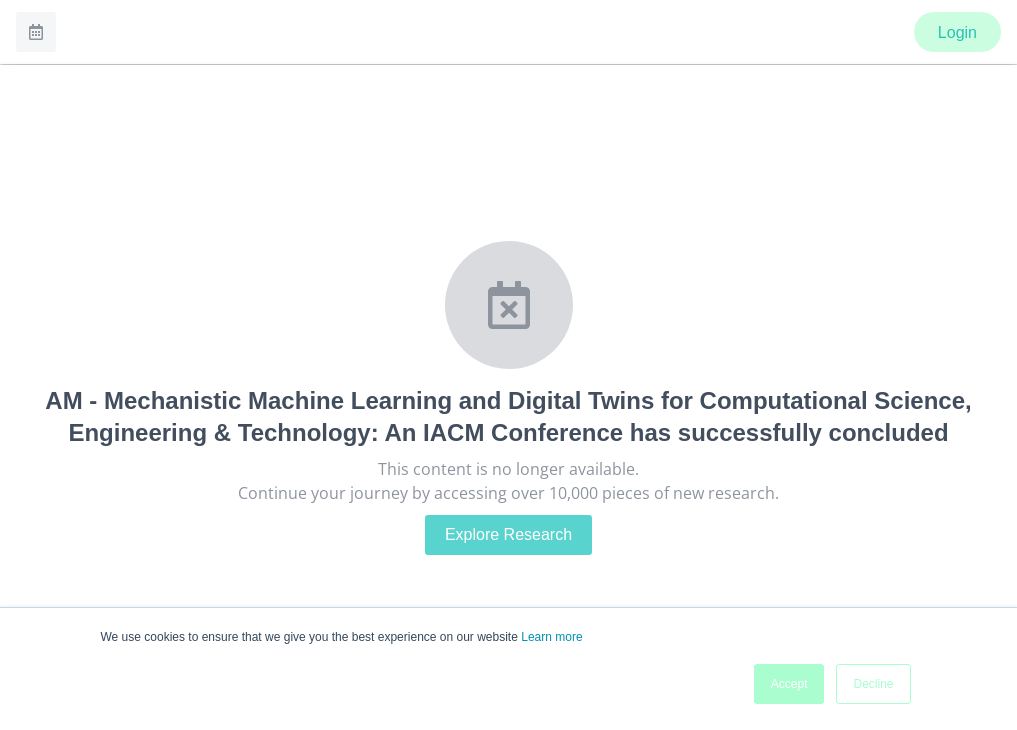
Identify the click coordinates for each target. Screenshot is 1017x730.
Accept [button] (789, 684)
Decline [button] (873, 684)
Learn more (551, 637)
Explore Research (508, 534)
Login (957, 32)
